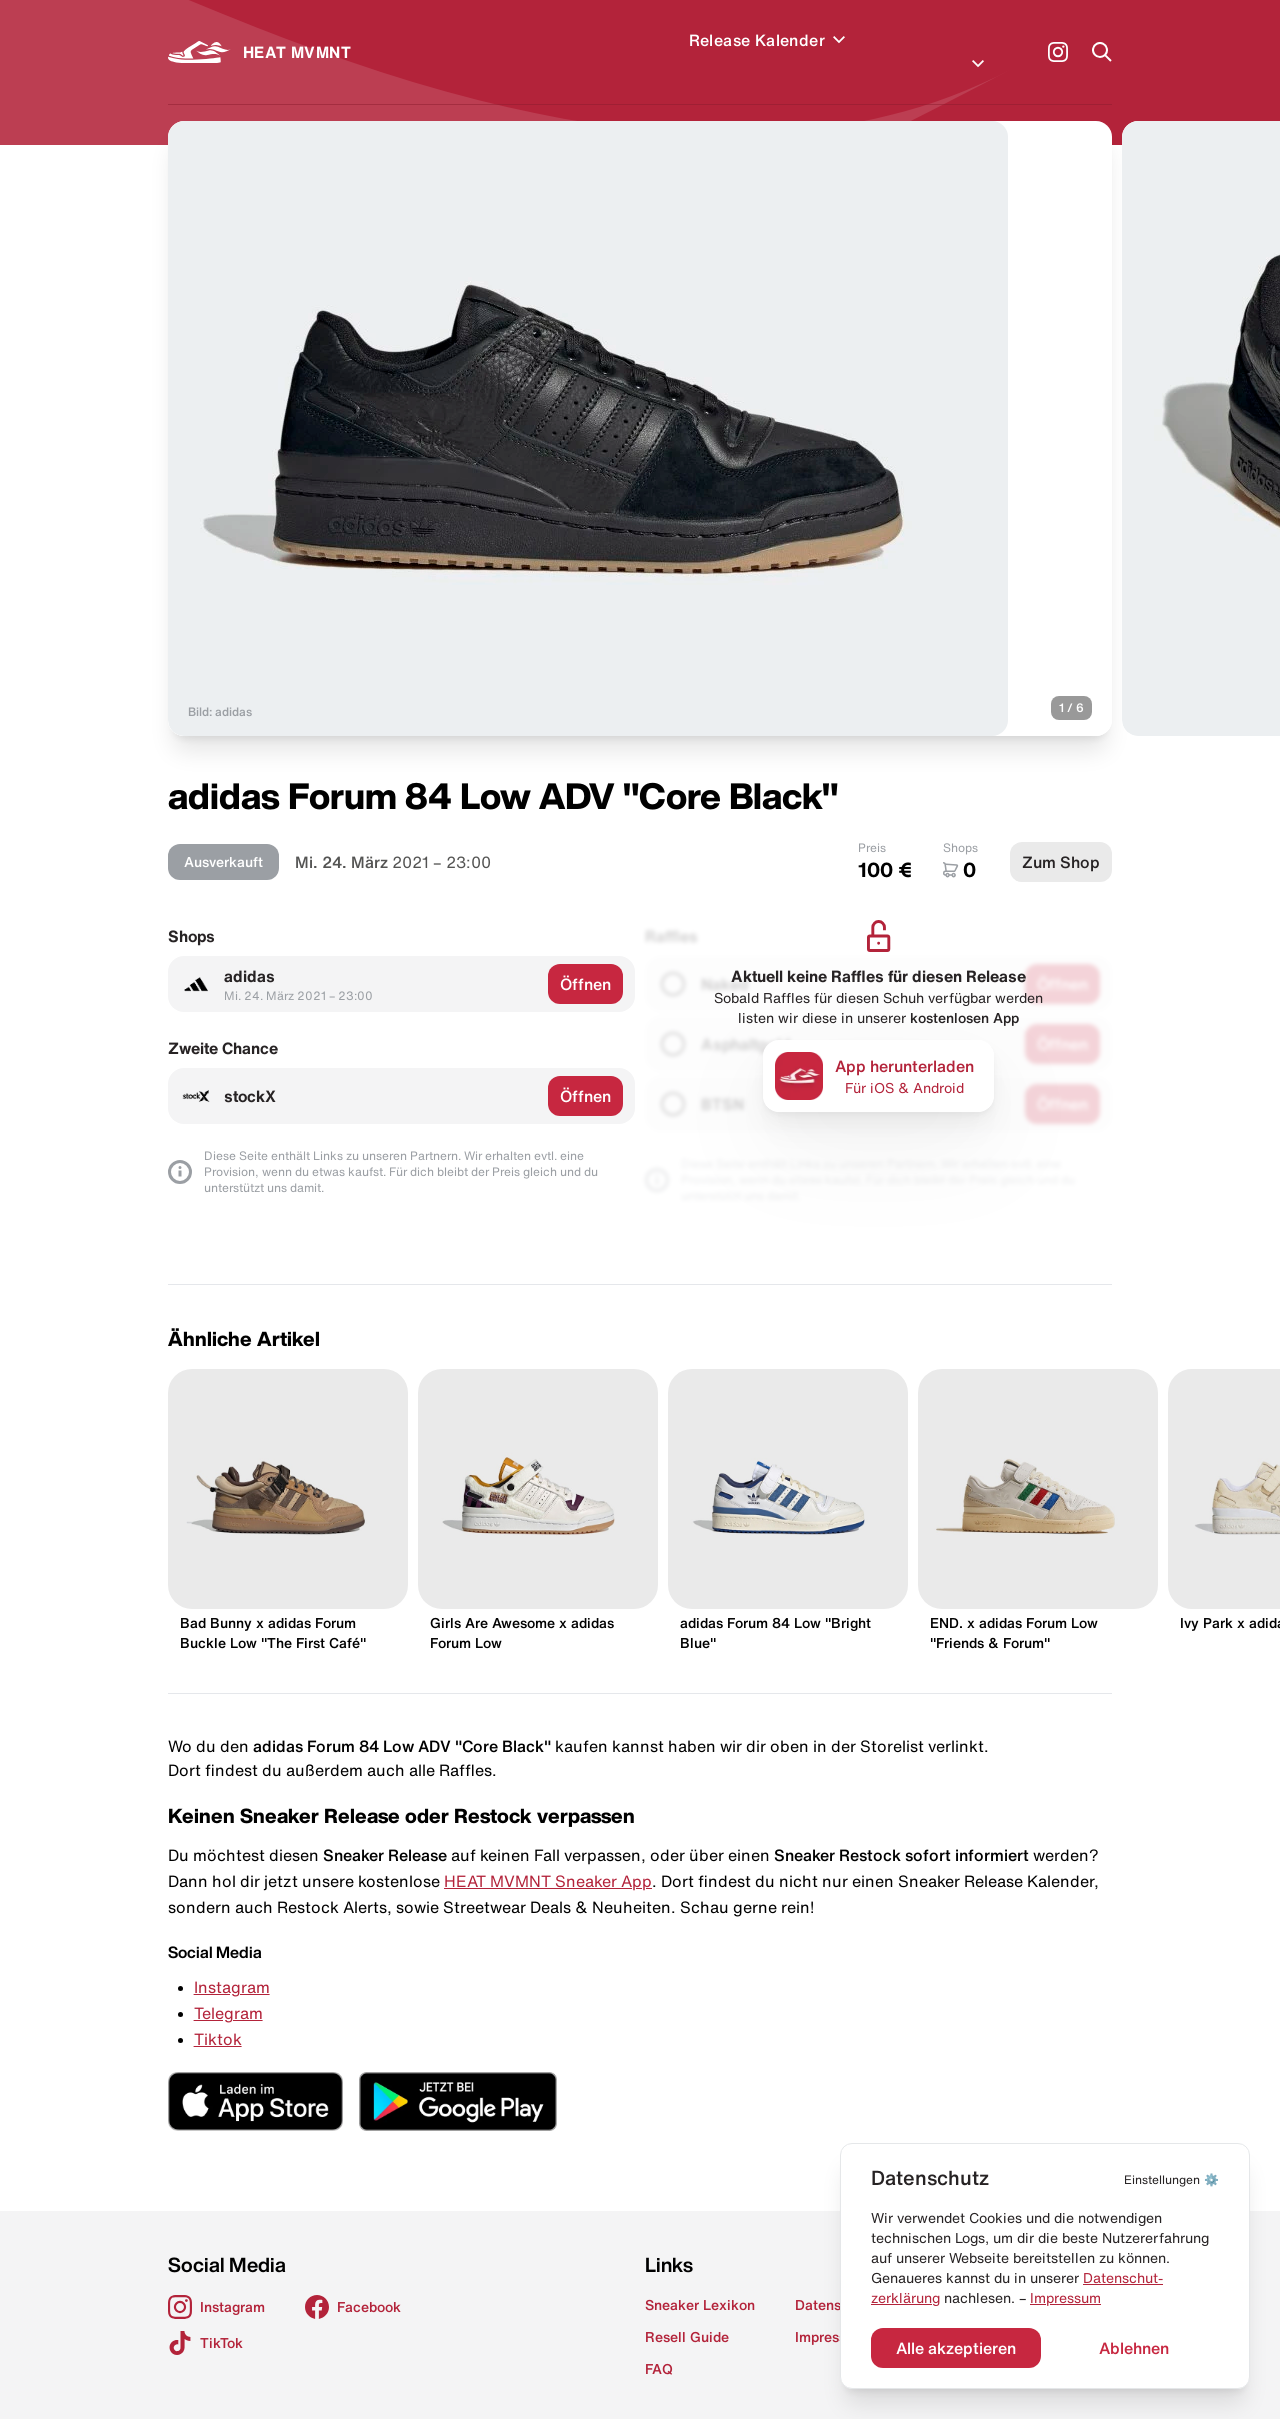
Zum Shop (1061, 838)
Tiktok (218, 2015)
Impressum (1065, 2298)
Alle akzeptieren (956, 2348)
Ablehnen (1134, 2348)
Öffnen (585, 960)
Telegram (228, 1989)
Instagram (232, 1963)
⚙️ (1171, 2179)
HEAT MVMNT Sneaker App (548, 1857)
